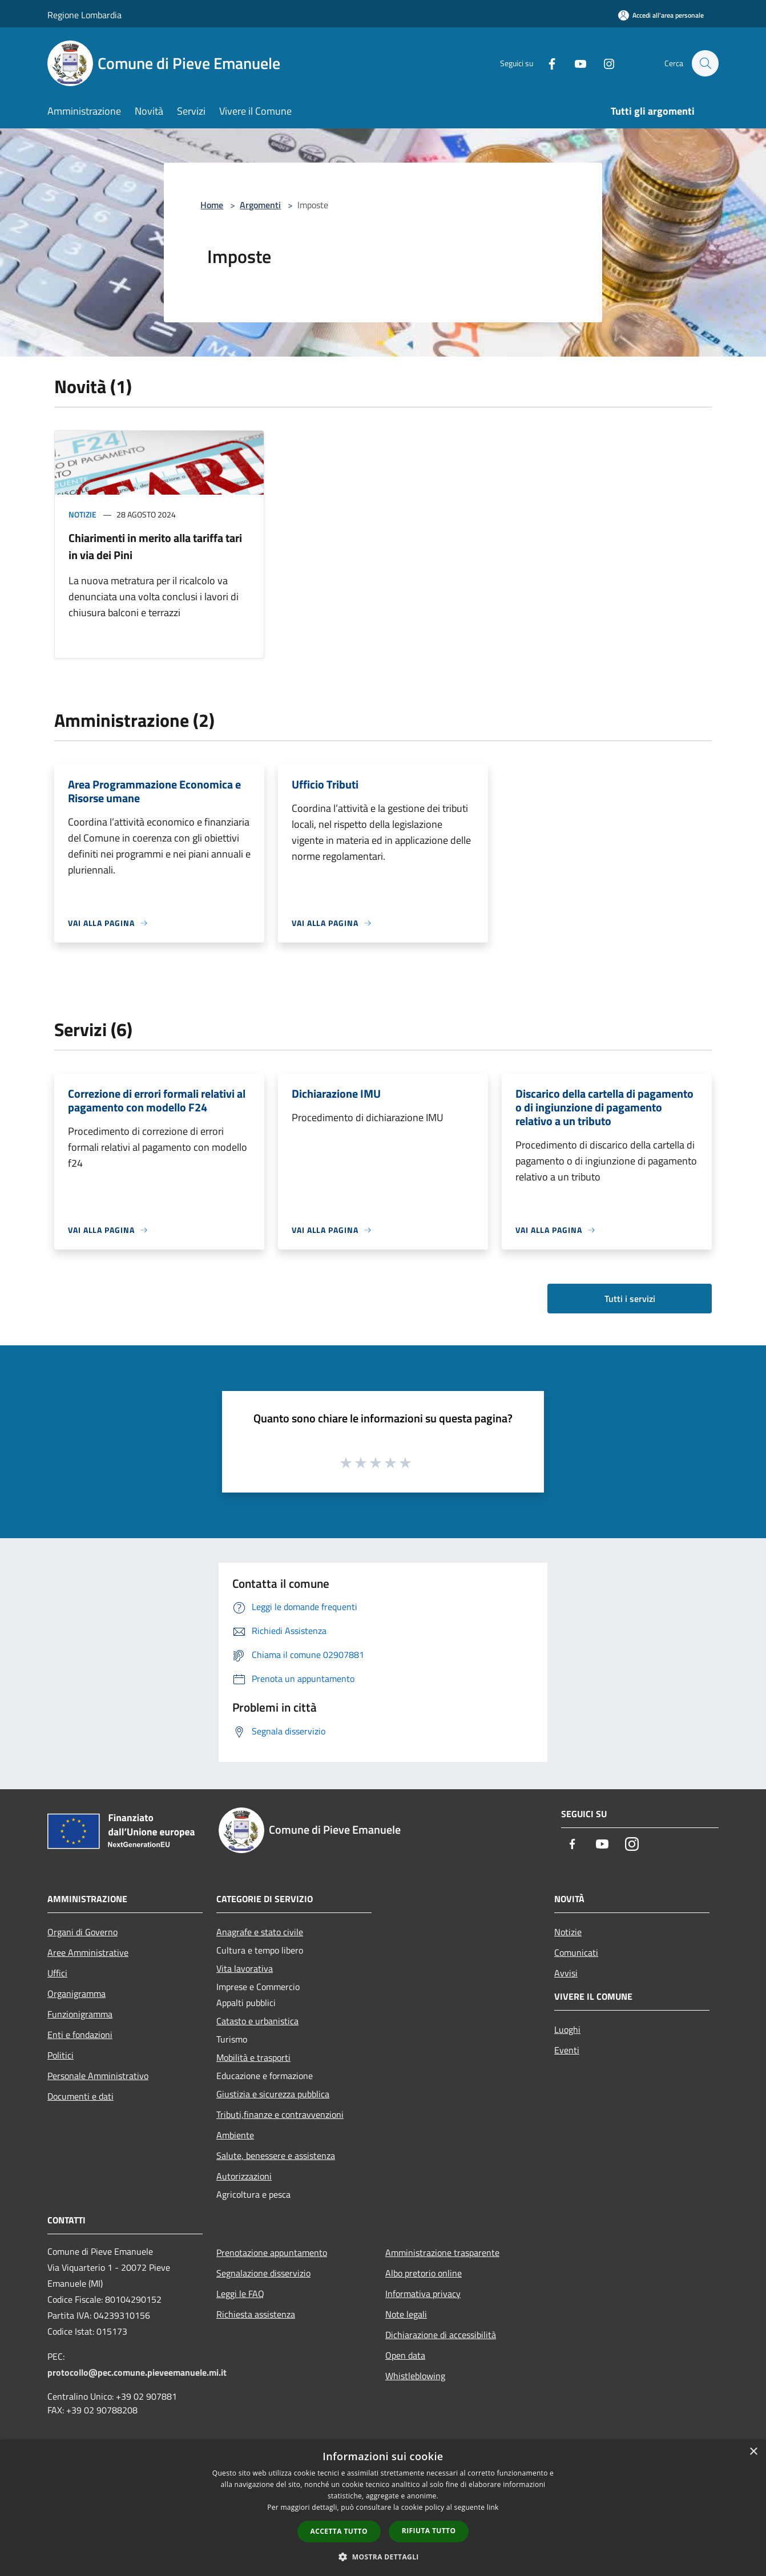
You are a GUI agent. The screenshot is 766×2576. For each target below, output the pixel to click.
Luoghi (567, 2029)
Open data (405, 2355)
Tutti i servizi (629, 1298)
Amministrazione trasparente (442, 2252)
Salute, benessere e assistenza (275, 2155)
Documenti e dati (80, 2096)
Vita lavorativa (244, 1968)
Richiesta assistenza (255, 2314)
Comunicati (576, 1952)
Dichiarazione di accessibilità (440, 2335)
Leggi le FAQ (240, 2293)
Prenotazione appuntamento (271, 2252)
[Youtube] (574, 63)
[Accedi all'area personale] (661, 15)
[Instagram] (603, 63)
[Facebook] (546, 63)
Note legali (406, 2314)
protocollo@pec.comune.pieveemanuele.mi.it (137, 2372)
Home (211, 205)
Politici (60, 2055)
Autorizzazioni (244, 2176)
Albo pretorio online (423, 2273)
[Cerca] (705, 63)
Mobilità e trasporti (253, 2057)
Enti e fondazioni (79, 2034)
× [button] (753, 2452)
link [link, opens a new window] (493, 2507)
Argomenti (260, 205)
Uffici (57, 1973)
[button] (383, 2556)
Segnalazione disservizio (263, 2273)
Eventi (566, 2050)
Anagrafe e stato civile (259, 1932)
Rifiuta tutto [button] (429, 2530)
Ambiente (235, 2135)
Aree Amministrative (87, 1952)
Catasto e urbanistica (257, 2021)
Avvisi (566, 1973)
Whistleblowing (415, 2376)
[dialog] (383, 2508)
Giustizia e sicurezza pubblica (272, 2094)
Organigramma (76, 1993)
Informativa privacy (423, 2293)
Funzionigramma (79, 2014)
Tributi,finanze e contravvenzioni (280, 2114)
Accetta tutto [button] (339, 2531)
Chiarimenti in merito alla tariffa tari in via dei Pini (155, 546)
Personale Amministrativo (97, 2075)
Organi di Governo (82, 1932)
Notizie (82, 514)
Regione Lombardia (84, 15)
